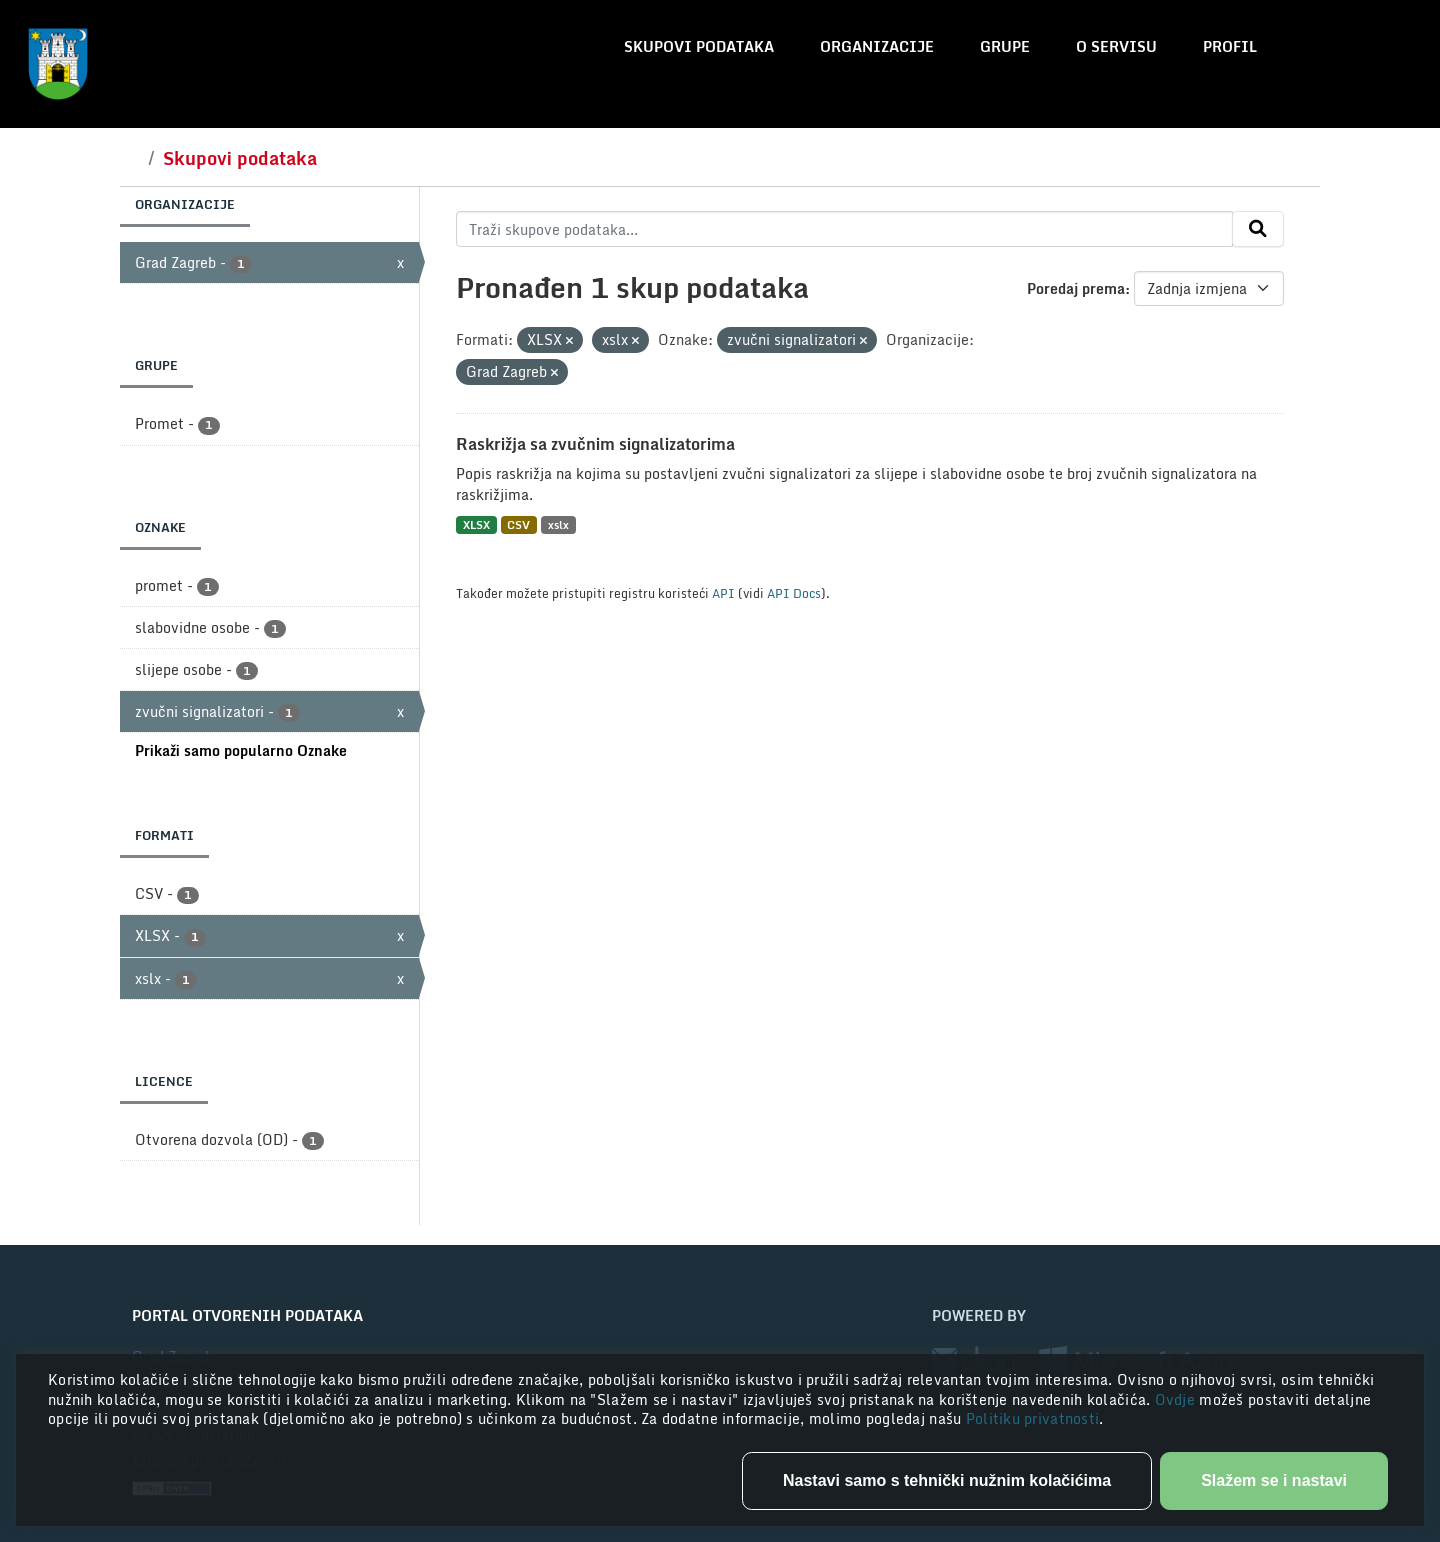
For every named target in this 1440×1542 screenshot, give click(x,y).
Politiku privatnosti (1033, 1418)
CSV (518, 524)
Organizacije (877, 46)
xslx (558, 524)
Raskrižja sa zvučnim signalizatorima (595, 444)
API (723, 593)
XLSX (476, 524)
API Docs (794, 593)
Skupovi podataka (699, 46)
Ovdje (1177, 1399)
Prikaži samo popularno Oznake (241, 750)
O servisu (1116, 46)
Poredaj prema (1076, 288)
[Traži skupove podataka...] (844, 229)
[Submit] (1258, 229)
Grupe (1005, 46)
